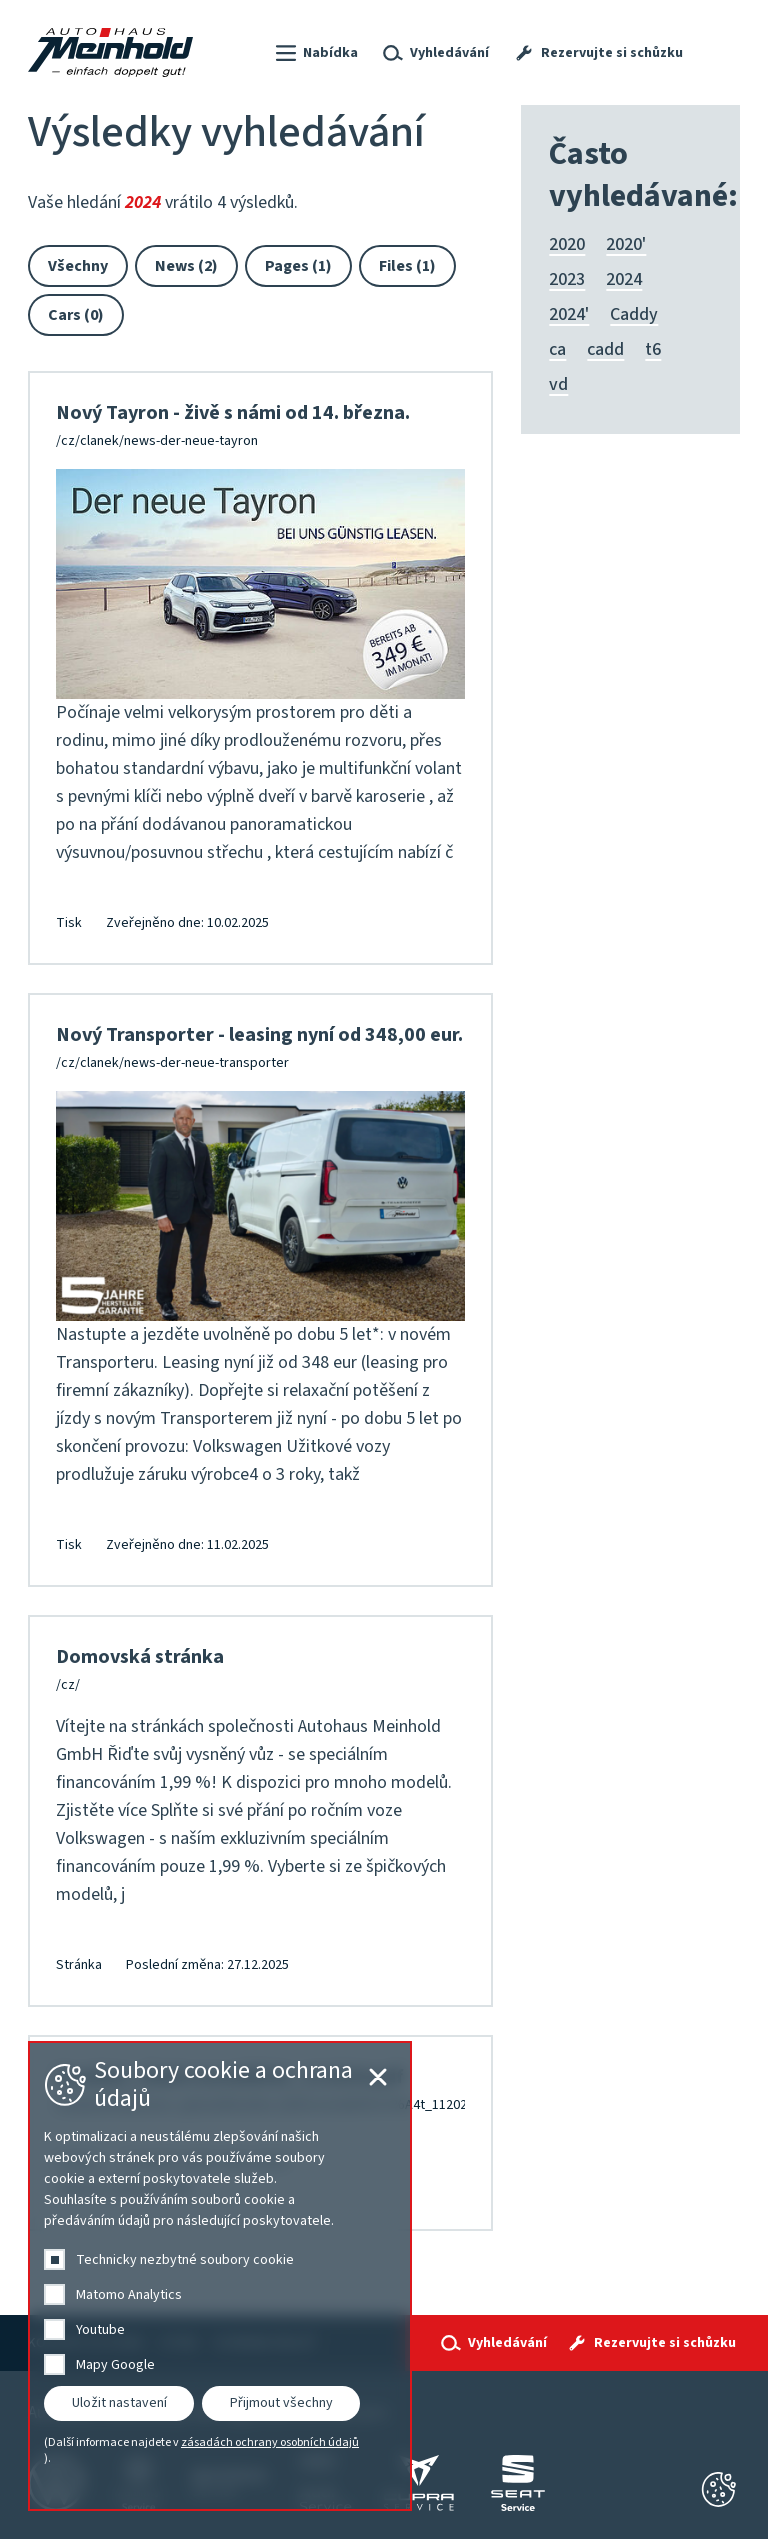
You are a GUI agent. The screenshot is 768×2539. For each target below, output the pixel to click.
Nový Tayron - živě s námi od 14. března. (233, 413)
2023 (567, 279)
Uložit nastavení (119, 2403)
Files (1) (407, 266)
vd (558, 384)
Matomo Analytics (129, 2295)
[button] (315, 53)
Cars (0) (76, 315)
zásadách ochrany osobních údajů (270, 2443)
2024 (624, 279)
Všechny (78, 266)
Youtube (100, 2330)
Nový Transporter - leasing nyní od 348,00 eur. (259, 1035)
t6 (653, 349)
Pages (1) (298, 266)
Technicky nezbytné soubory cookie (185, 2260)
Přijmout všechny (281, 2403)
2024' (569, 314)
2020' (626, 244)
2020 (567, 244)
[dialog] (220, 2276)
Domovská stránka (140, 1657)
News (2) (186, 266)
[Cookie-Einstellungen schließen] (718, 2489)
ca (557, 349)
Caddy (634, 314)
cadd (605, 349)
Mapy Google (115, 2365)
